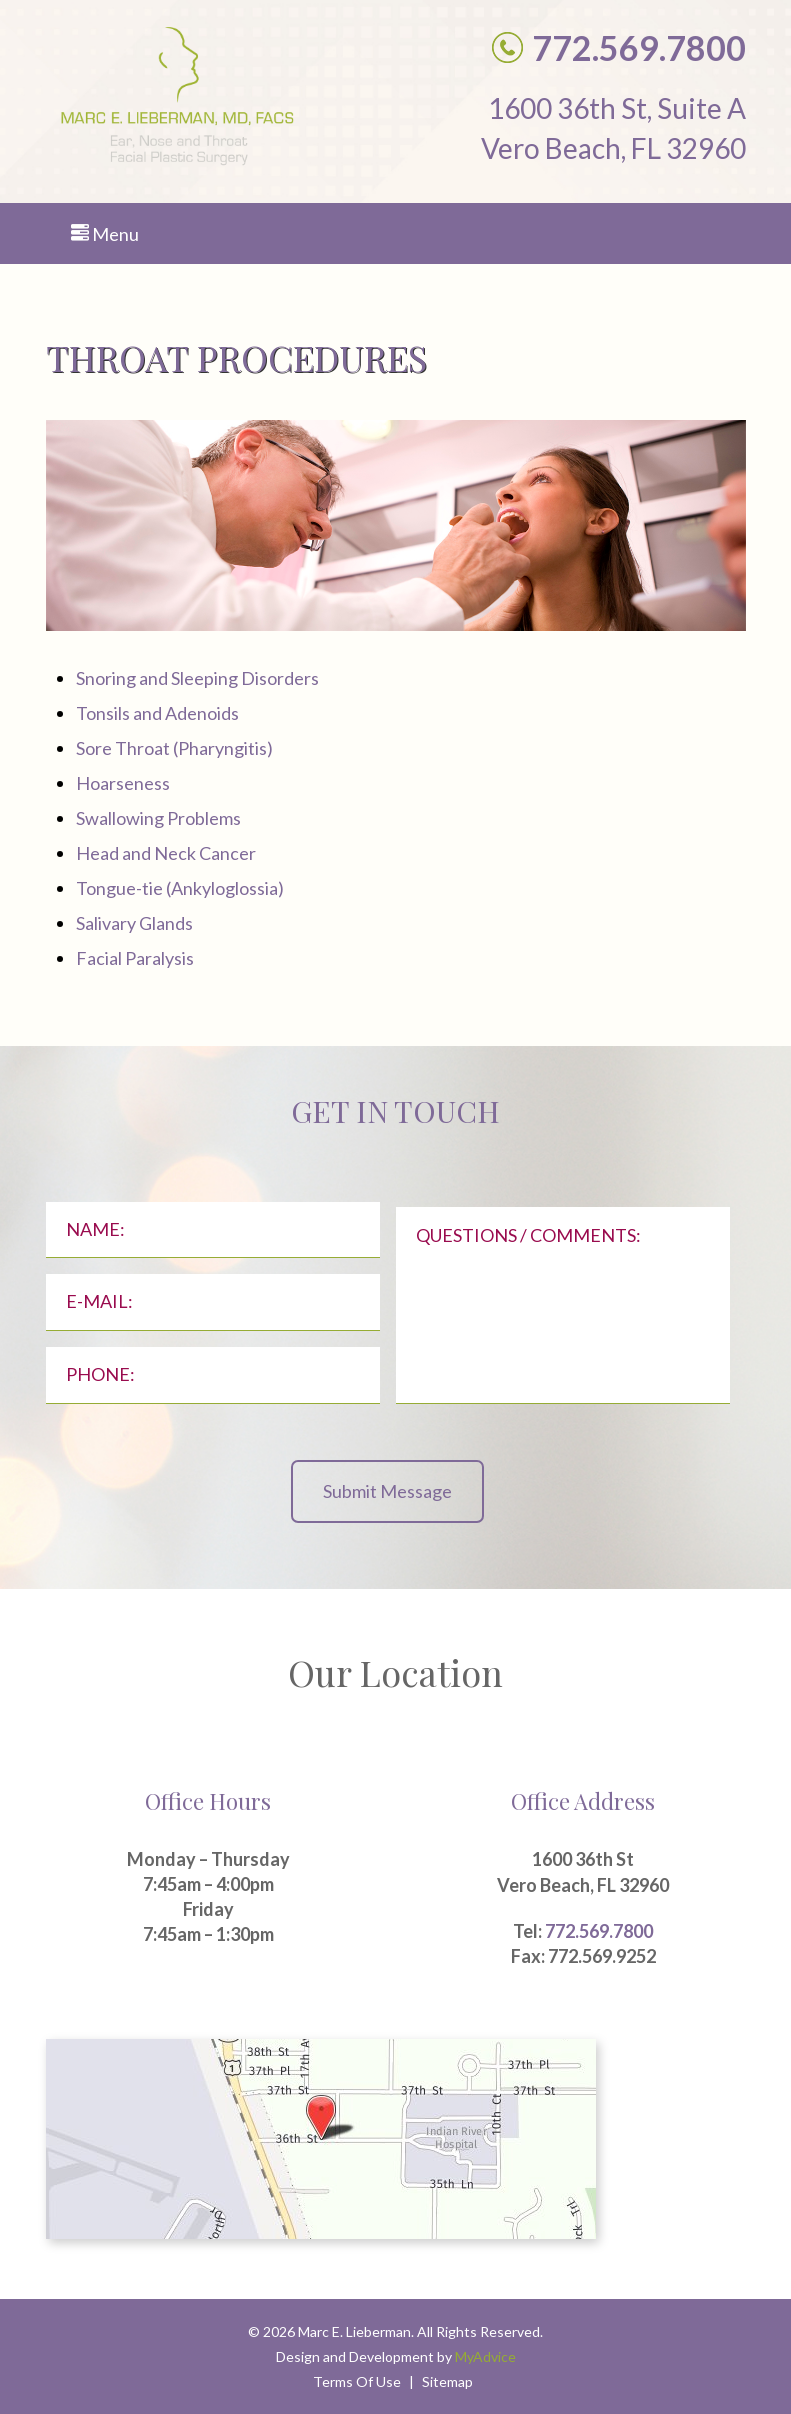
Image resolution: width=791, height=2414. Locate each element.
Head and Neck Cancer (166, 853)
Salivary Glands (134, 923)
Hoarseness (123, 783)
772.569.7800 (599, 1931)
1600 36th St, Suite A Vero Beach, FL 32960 (613, 128)
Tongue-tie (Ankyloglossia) (180, 888)
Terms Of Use (357, 2381)
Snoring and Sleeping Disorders (197, 678)
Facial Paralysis (135, 958)
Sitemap (447, 2381)
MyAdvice (485, 2356)
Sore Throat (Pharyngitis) (174, 748)
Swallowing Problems (158, 818)
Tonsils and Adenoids (157, 713)
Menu (105, 234)
